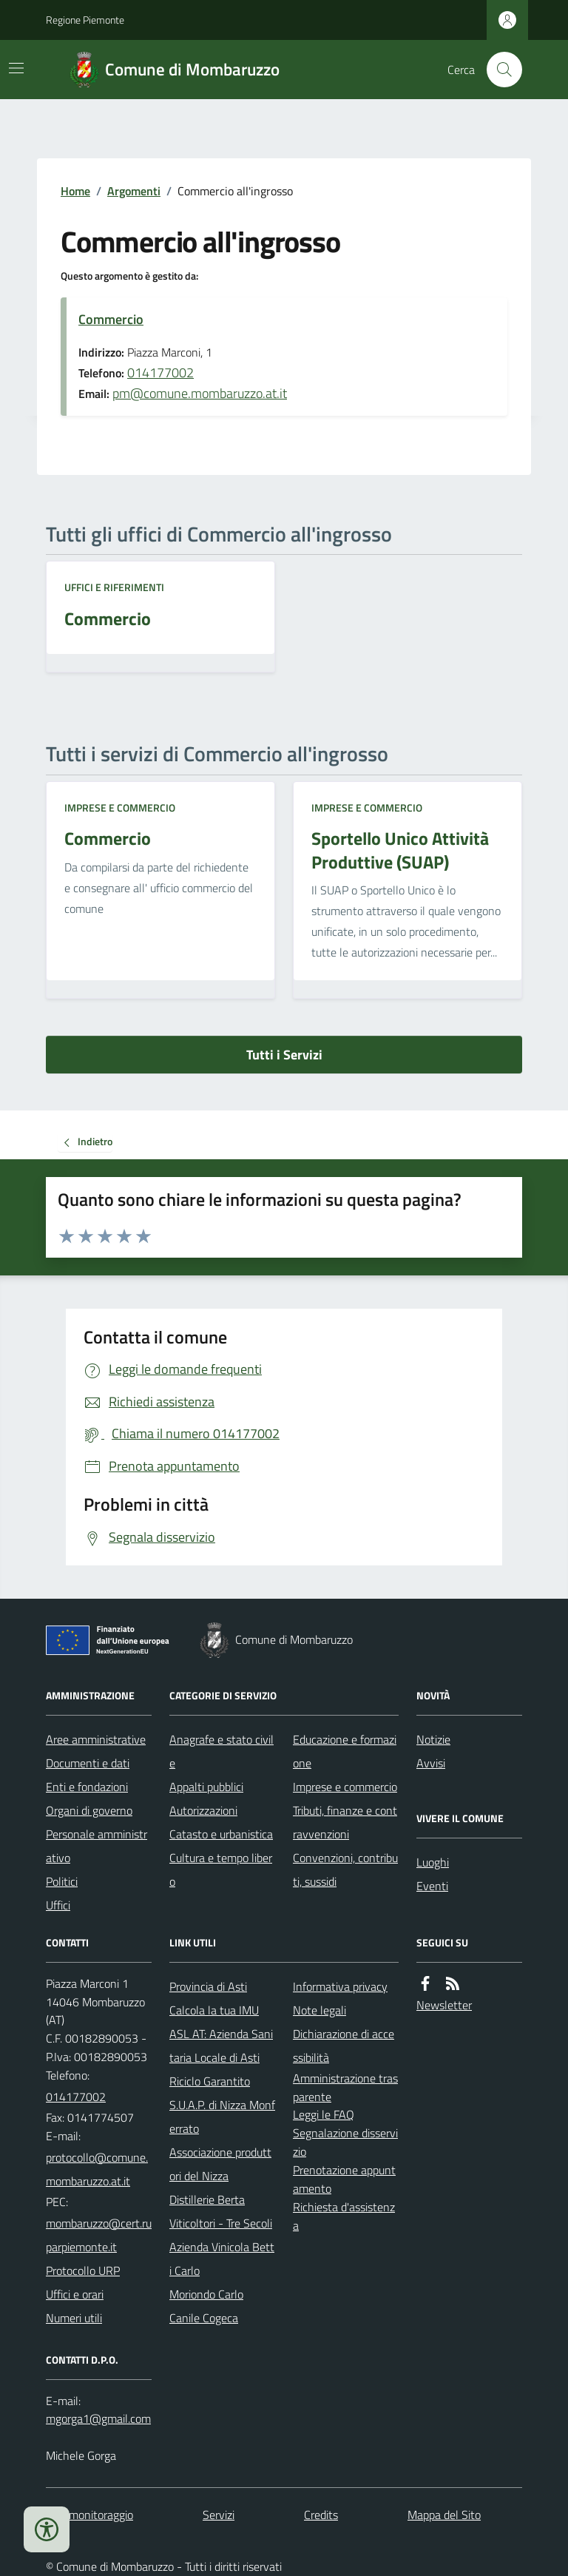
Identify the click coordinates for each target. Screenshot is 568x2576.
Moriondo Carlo (206, 2294)
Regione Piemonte (85, 19)
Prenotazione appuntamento (344, 2179)
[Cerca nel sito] (498, 69)
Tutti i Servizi (284, 1055)
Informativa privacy (340, 1986)
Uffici (58, 1905)
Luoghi (432, 1862)
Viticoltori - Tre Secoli (220, 2223)
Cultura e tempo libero (220, 1869)
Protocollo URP (83, 2270)
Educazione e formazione (344, 1751)
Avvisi (430, 1763)
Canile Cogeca (203, 2318)
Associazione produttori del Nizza (220, 2164)
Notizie (433, 1739)
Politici (62, 1881)
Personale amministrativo (96, 1846)
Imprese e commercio (119, 807)
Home (75, 191)
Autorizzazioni (203, 1810)
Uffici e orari (75, 2294)
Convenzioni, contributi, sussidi (345, 1869)
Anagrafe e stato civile (221, 1751)
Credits (321, 2514)
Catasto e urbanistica (221, 1834)
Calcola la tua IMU (214, 2010)
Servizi (218, 2514)
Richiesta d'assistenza (344, 2216)
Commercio (110, 319)
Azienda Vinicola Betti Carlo (221, 2258)
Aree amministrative (96, 1739)
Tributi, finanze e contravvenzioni (345, 1822)
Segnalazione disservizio (345, 2142)
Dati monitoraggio (89, 2514)
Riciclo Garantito (209, 2081)
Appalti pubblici (206, 1787)
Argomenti (133, 191)
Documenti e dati (87, 1763)
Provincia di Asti (208, 1986)
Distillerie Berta (207, 2199)
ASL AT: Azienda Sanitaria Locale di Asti (221, 2045)
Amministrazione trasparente (345, 2087)
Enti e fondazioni (87, 1787)
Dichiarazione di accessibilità (343, 2045)
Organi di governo (89, 1810)
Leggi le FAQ (323, 2114)
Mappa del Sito (444, 2514)
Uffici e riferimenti (114, 587)
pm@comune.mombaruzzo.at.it (199, 393)
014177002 (160, 372)
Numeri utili (74, 2318)
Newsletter (444, 2005)
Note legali (319, 2010)
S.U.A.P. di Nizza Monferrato (222, 2116)
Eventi (432, 1886)
